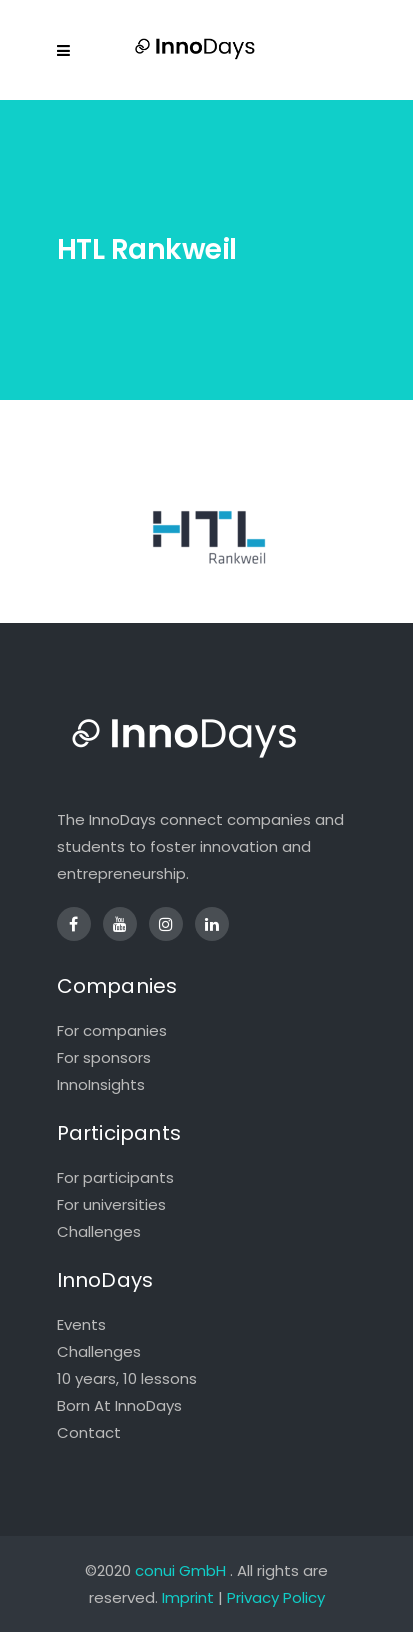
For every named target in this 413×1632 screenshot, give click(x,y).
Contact (89, 1432)
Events (81, 1324)
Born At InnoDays (119, 1405)
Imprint (188, 1597)
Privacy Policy (276, 1597)
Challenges (99, 1231)
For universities (111, 1204)
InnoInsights (101, 1084)
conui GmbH (180, 1570)
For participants (115, 1177)
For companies (112, 1030)
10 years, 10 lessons (127, 1378)
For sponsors (104, 1057)
